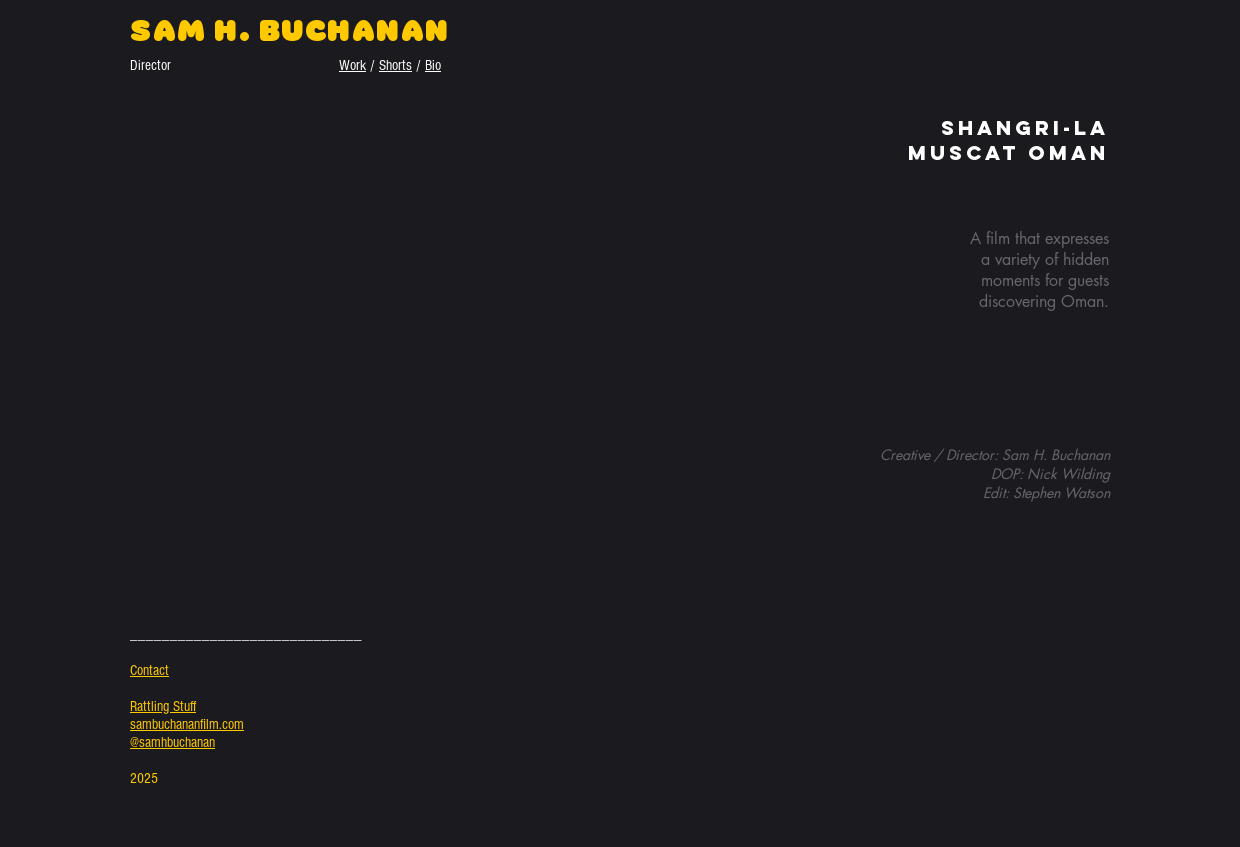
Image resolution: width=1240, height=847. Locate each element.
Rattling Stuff (163, 706)
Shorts (395, 65)
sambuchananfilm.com (187, 724)
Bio (433, 65)
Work (352, 65)
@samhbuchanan (172, 742)
